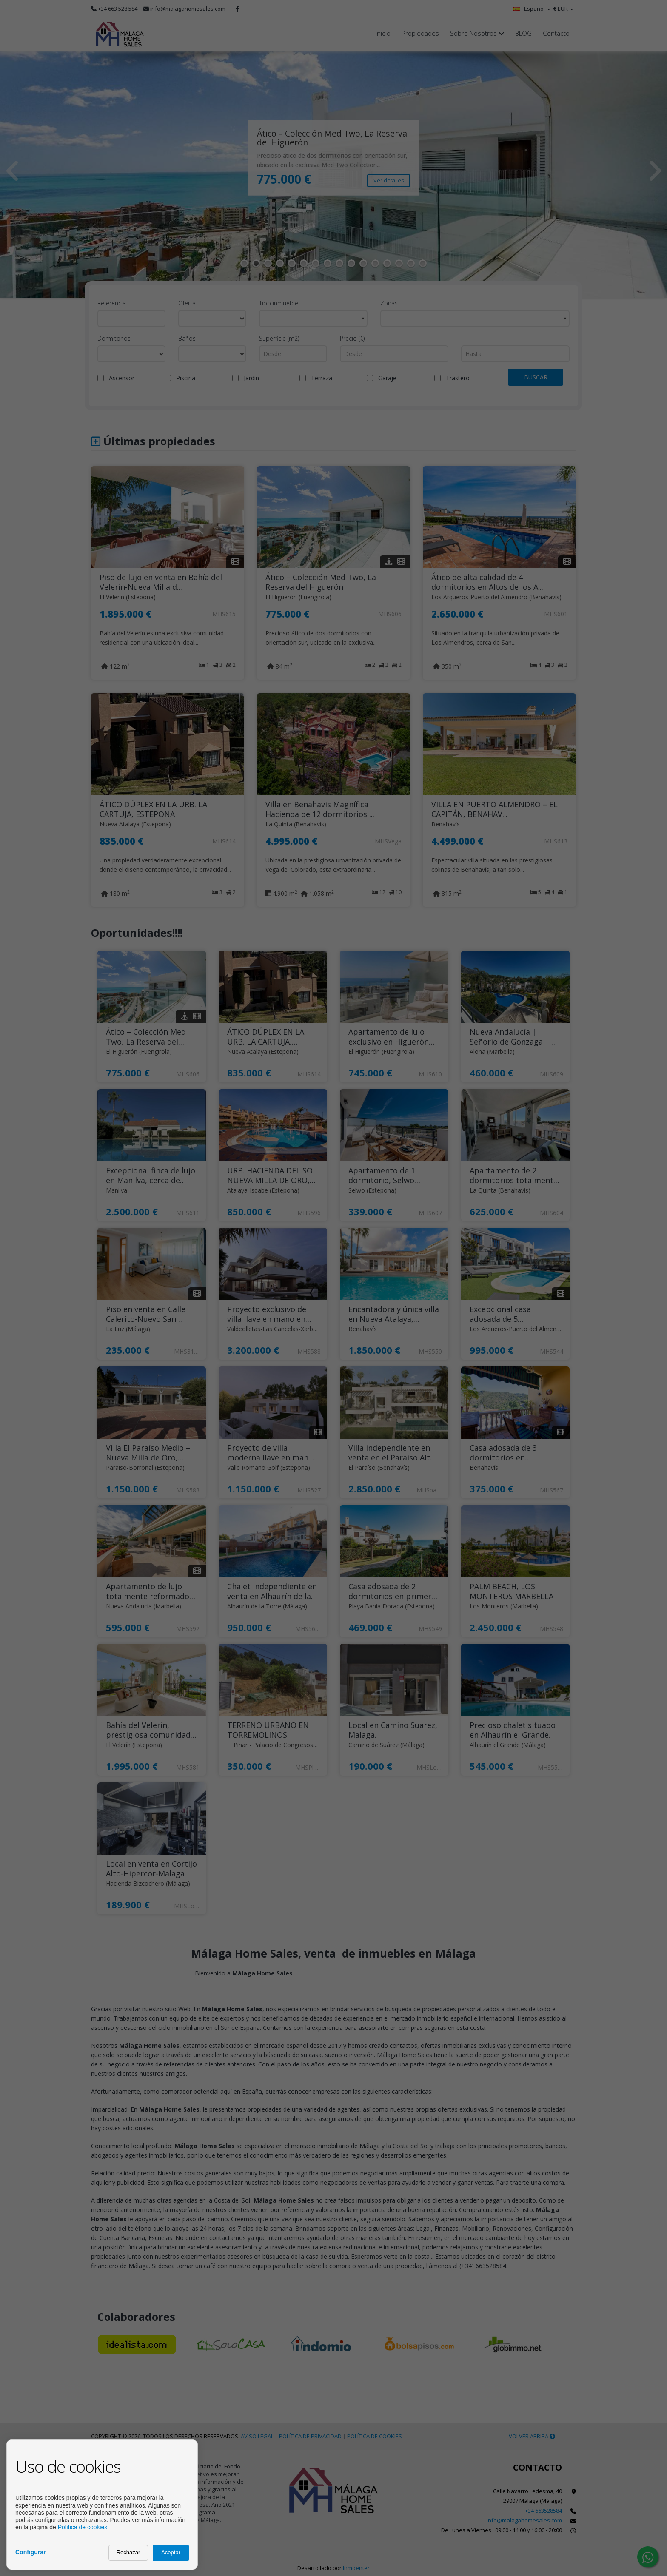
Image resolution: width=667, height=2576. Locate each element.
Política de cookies (83, 2527)
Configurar (30, 2552)
